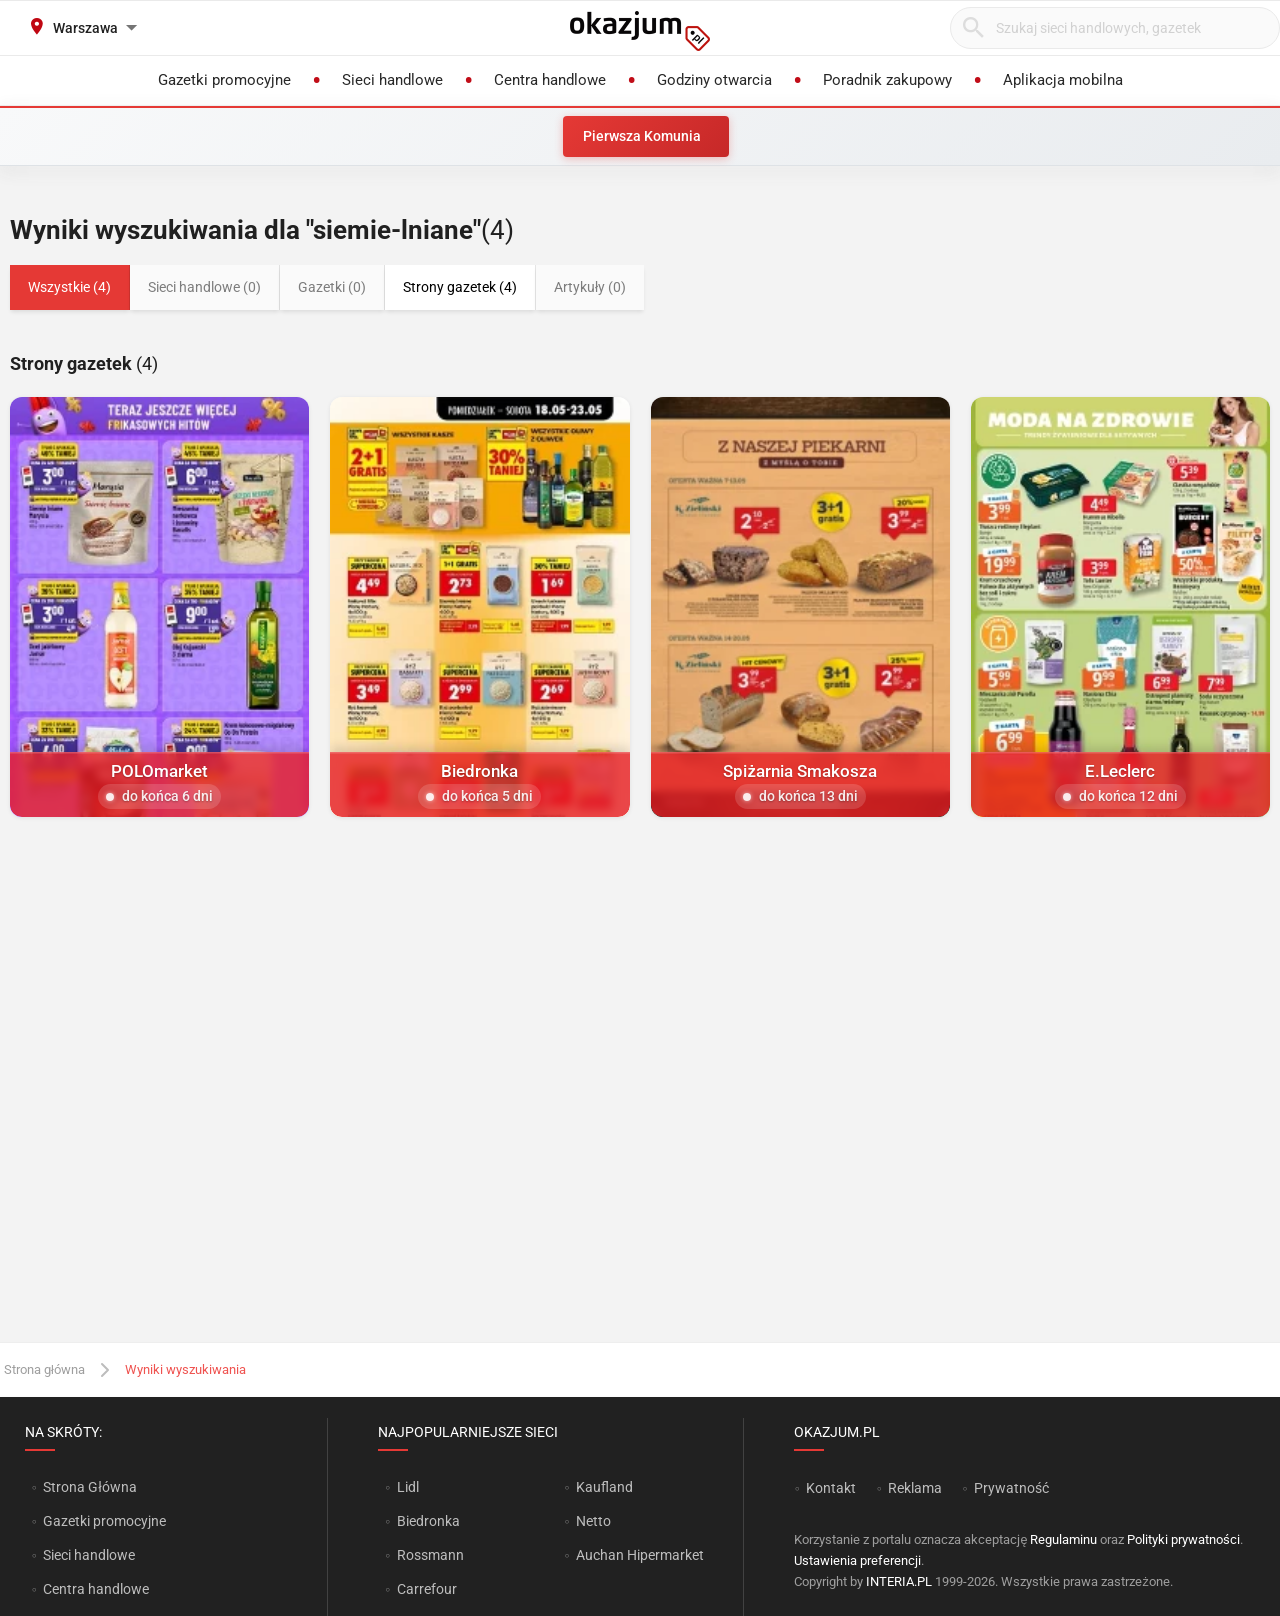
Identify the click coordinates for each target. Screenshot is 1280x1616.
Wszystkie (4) (69, 287)
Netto (593, 1521)
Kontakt (831, 1488)
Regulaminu (1063, 1539)
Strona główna (44, 1369)
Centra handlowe (96, 1589)
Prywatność (1011, 1488)
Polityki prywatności (1183, 1539)
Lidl (408, 1487)
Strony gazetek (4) (460, 287)
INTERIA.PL (899, 1581)
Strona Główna (89, 1487)
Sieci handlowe (89, 1555)
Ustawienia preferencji (857, 1560)
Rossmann (430, 1555)
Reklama (915, 1488)
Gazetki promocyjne (104, 1521)
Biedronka (428, 1521)
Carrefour (427, 1589)
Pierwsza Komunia (642, 136)
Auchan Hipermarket (640, 1555)
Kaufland (604, 1487)
